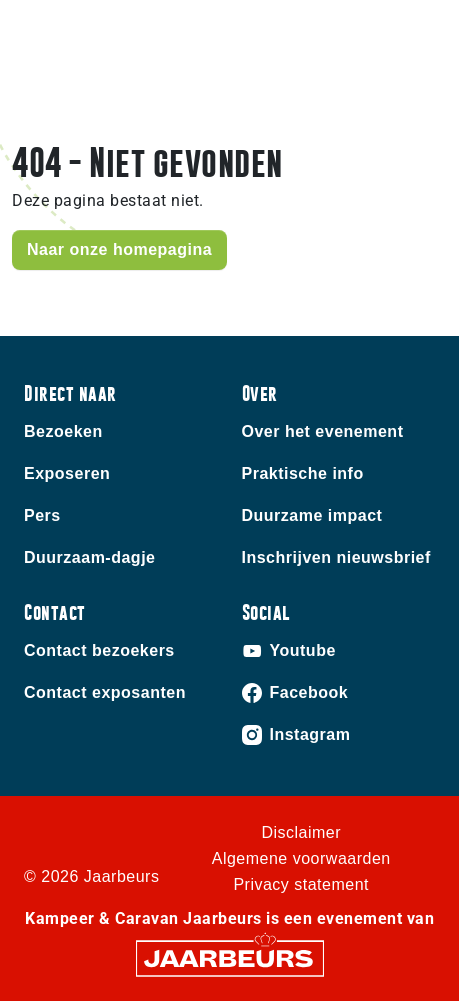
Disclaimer (301, 832)
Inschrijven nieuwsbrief (336, 557)
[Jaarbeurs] (230, 957)
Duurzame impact (312, 515)
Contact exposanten (105, 692)
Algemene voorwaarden (301, 858)
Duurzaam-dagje (89, 557)
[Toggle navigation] (428, 47)
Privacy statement (301, 884)
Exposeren (67, 473)
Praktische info (303, 473)
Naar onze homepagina (119, 249)
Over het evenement (323, 431)
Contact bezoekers (99, 650)
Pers (42, 515)
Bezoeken (63, 431)
